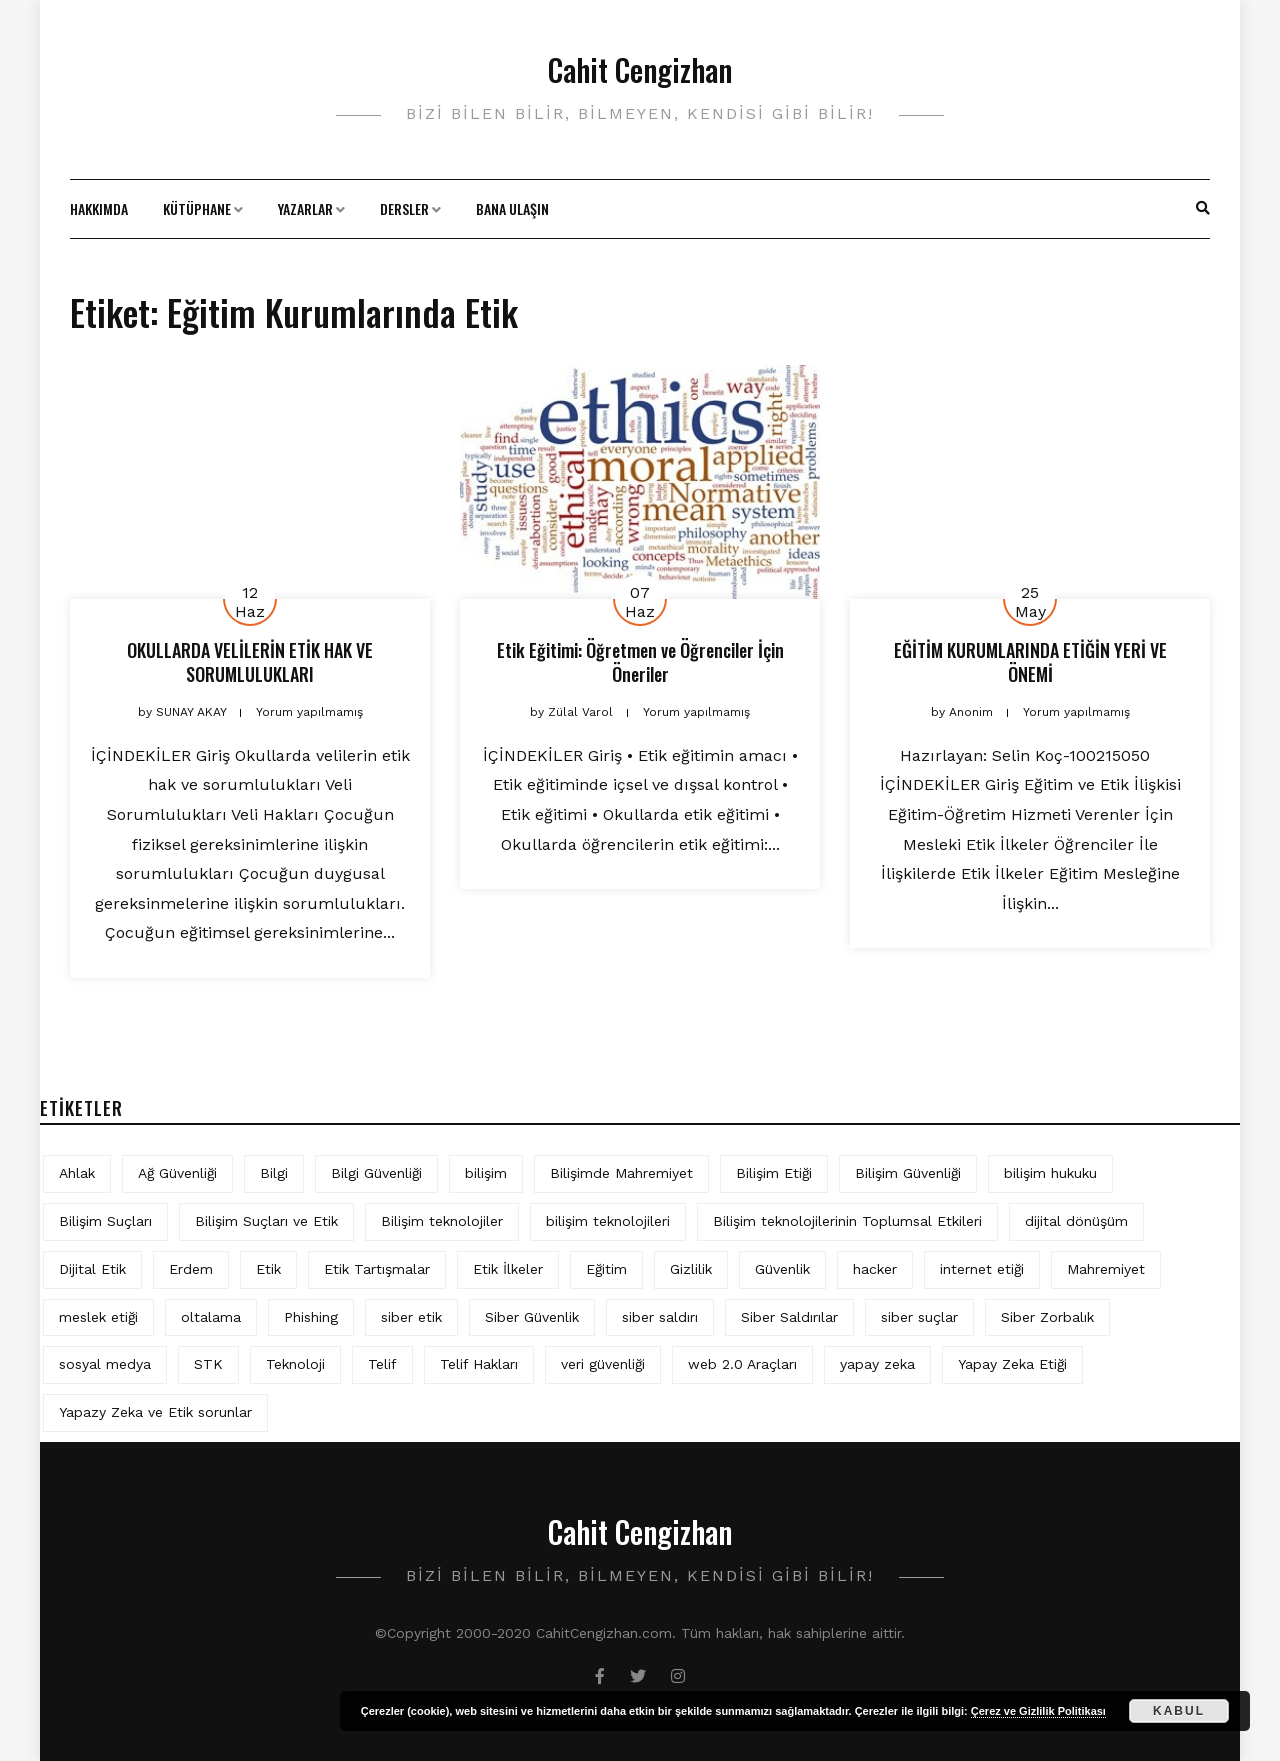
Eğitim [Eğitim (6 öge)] (606, 1269)
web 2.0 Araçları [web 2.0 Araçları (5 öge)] (742, 1364)
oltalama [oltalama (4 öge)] (211, 1317)
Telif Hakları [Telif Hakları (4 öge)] (479, 1364)
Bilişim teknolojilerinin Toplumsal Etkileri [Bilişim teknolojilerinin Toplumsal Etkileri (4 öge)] (847, 1221)
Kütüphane (197, 208)
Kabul (1179, 1711)
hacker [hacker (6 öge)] (875, 1269)
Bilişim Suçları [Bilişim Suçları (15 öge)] (105, 1221)
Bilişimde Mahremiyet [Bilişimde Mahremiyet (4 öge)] (621, 1173)
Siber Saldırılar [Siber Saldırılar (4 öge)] (789, 1317)
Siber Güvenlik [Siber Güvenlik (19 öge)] (532, 1317)
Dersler (404, 208)
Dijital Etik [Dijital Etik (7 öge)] (92, 1269)
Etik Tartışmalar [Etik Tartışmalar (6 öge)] (377, 1269)
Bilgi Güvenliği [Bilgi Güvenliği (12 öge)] (376, 1173)
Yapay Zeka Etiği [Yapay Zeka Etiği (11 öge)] (1012, 1364)
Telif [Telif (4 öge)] (382, 1364)
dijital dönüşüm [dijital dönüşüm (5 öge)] (1076, 1221)
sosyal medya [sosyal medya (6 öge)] (105, 1364)
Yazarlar (305, 208)
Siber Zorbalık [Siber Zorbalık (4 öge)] (1047, 1317)
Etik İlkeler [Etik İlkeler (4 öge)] (508, 1269)
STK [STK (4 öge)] (208, 1364)
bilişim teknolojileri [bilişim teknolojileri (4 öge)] (608, 1221)
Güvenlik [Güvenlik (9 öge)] (782, 1269)
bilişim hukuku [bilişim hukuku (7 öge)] (1050, 1173)
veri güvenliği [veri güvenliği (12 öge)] (603, 1364)
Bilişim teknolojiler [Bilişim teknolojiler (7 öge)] (442, 1221)
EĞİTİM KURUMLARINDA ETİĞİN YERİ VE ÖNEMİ (1030, 661)
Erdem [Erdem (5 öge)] (191, 1269)
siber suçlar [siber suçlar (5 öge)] (919, 1317)
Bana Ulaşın (512, 208)
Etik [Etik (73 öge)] (268, 1269)
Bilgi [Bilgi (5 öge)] (274, 1173)
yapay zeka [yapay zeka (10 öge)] (877, 1364)
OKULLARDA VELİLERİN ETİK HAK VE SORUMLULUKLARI (250, 661)
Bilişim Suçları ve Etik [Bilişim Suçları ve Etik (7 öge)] (266, 1221)
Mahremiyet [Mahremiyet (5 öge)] (1106, 1269)
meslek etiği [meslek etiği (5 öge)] (98, 1317)
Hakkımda (99, 208)
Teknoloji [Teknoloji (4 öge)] (295, 1364)
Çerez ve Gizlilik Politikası (1038, 1711)
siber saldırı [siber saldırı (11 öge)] (660, 1317)
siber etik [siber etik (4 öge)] (411, 1317)
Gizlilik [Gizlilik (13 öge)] (691, 1269)
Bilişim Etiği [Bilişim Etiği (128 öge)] (774, 1173)
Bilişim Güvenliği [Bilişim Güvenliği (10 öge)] (908, 1173)
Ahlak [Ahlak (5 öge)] (77, 1173)
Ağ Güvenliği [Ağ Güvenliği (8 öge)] (177, 1173)
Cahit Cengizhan (640, 69)
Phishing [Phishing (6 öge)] (311, 1317)
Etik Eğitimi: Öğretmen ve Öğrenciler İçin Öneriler (640, 661)
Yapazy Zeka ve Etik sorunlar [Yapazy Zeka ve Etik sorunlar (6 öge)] (155, 1412)
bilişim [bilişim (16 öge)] (486, 1173)
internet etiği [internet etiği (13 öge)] (982, 1269)
